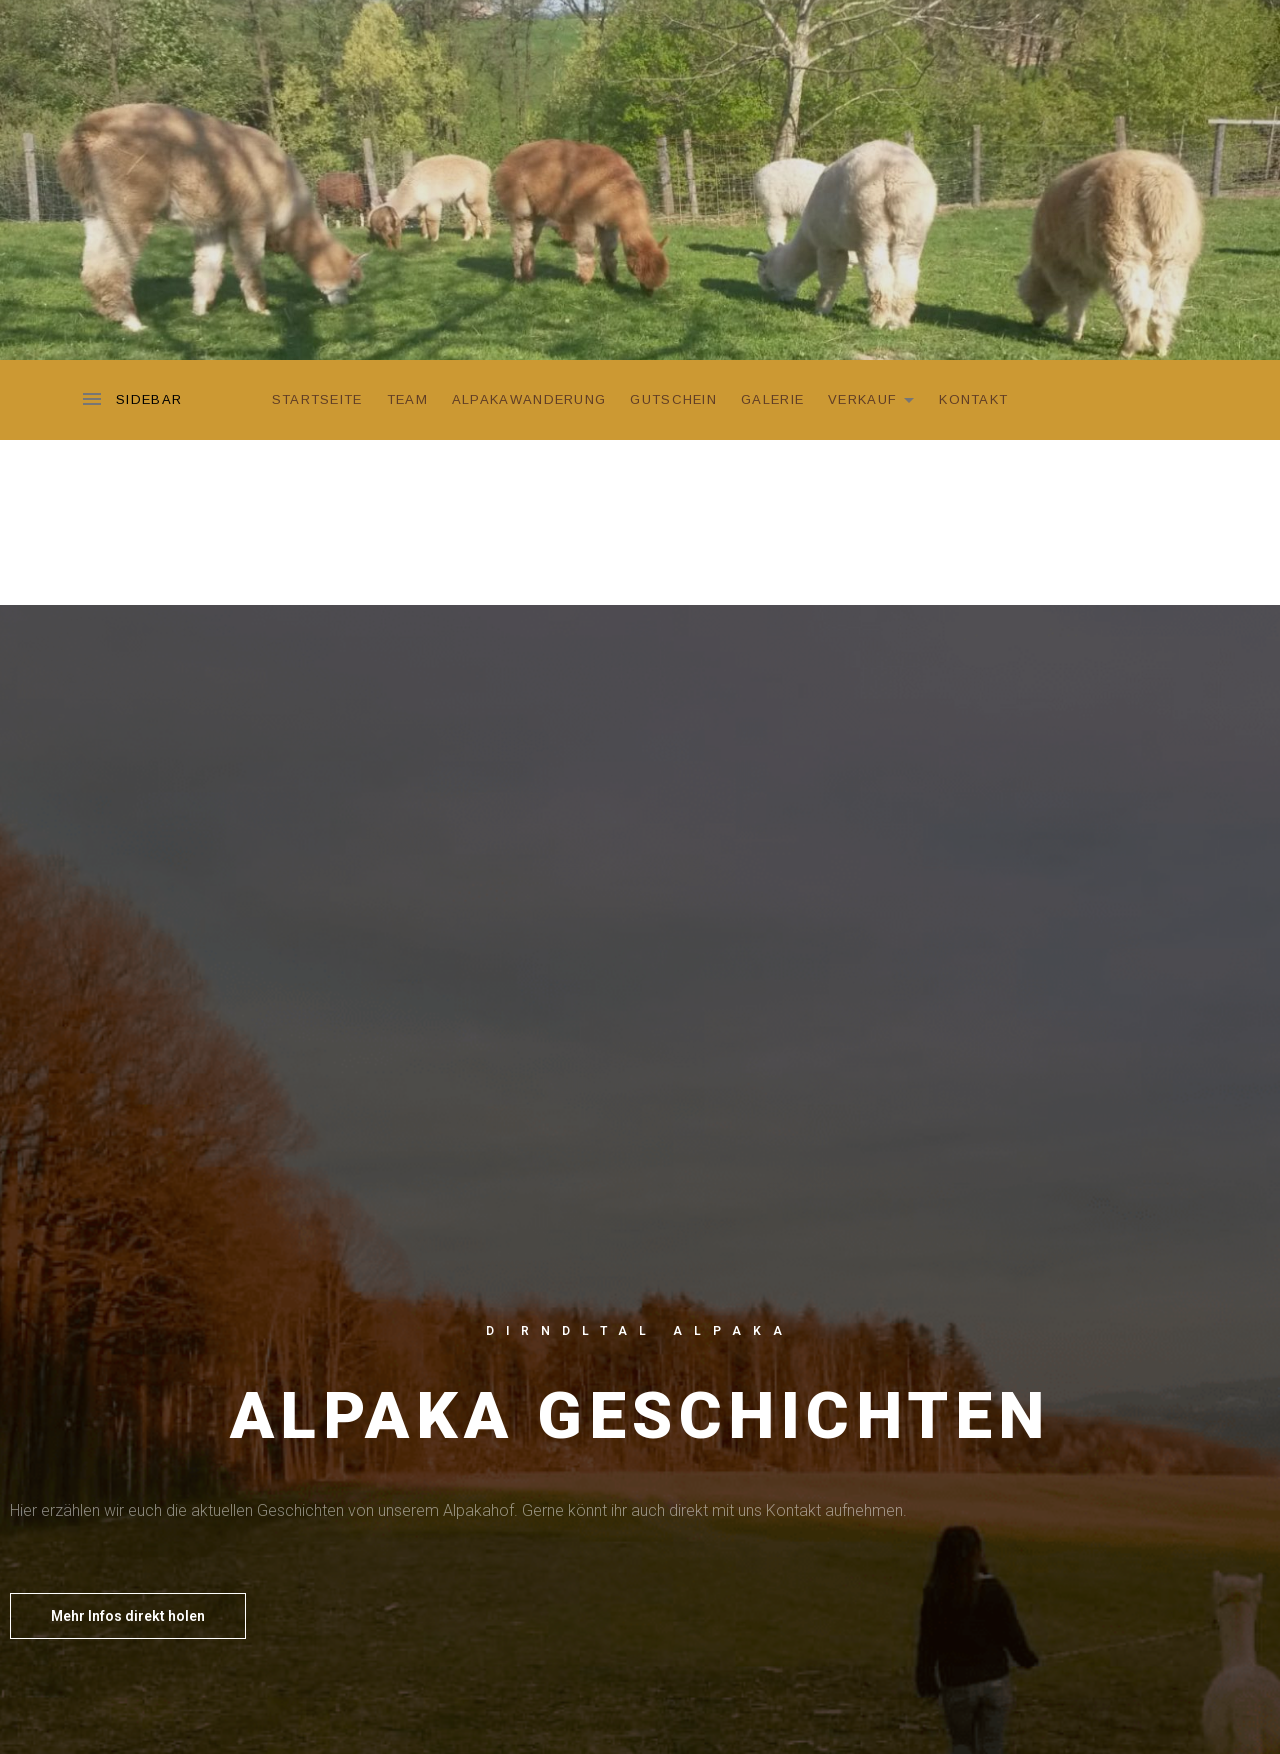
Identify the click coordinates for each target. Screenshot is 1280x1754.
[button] (128, 1616)
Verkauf (876, 397)
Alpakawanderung (529, 399)
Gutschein (673, 399)
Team (407, 399)
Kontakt (973, 399)
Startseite (317, 399)
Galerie (772, 399)
